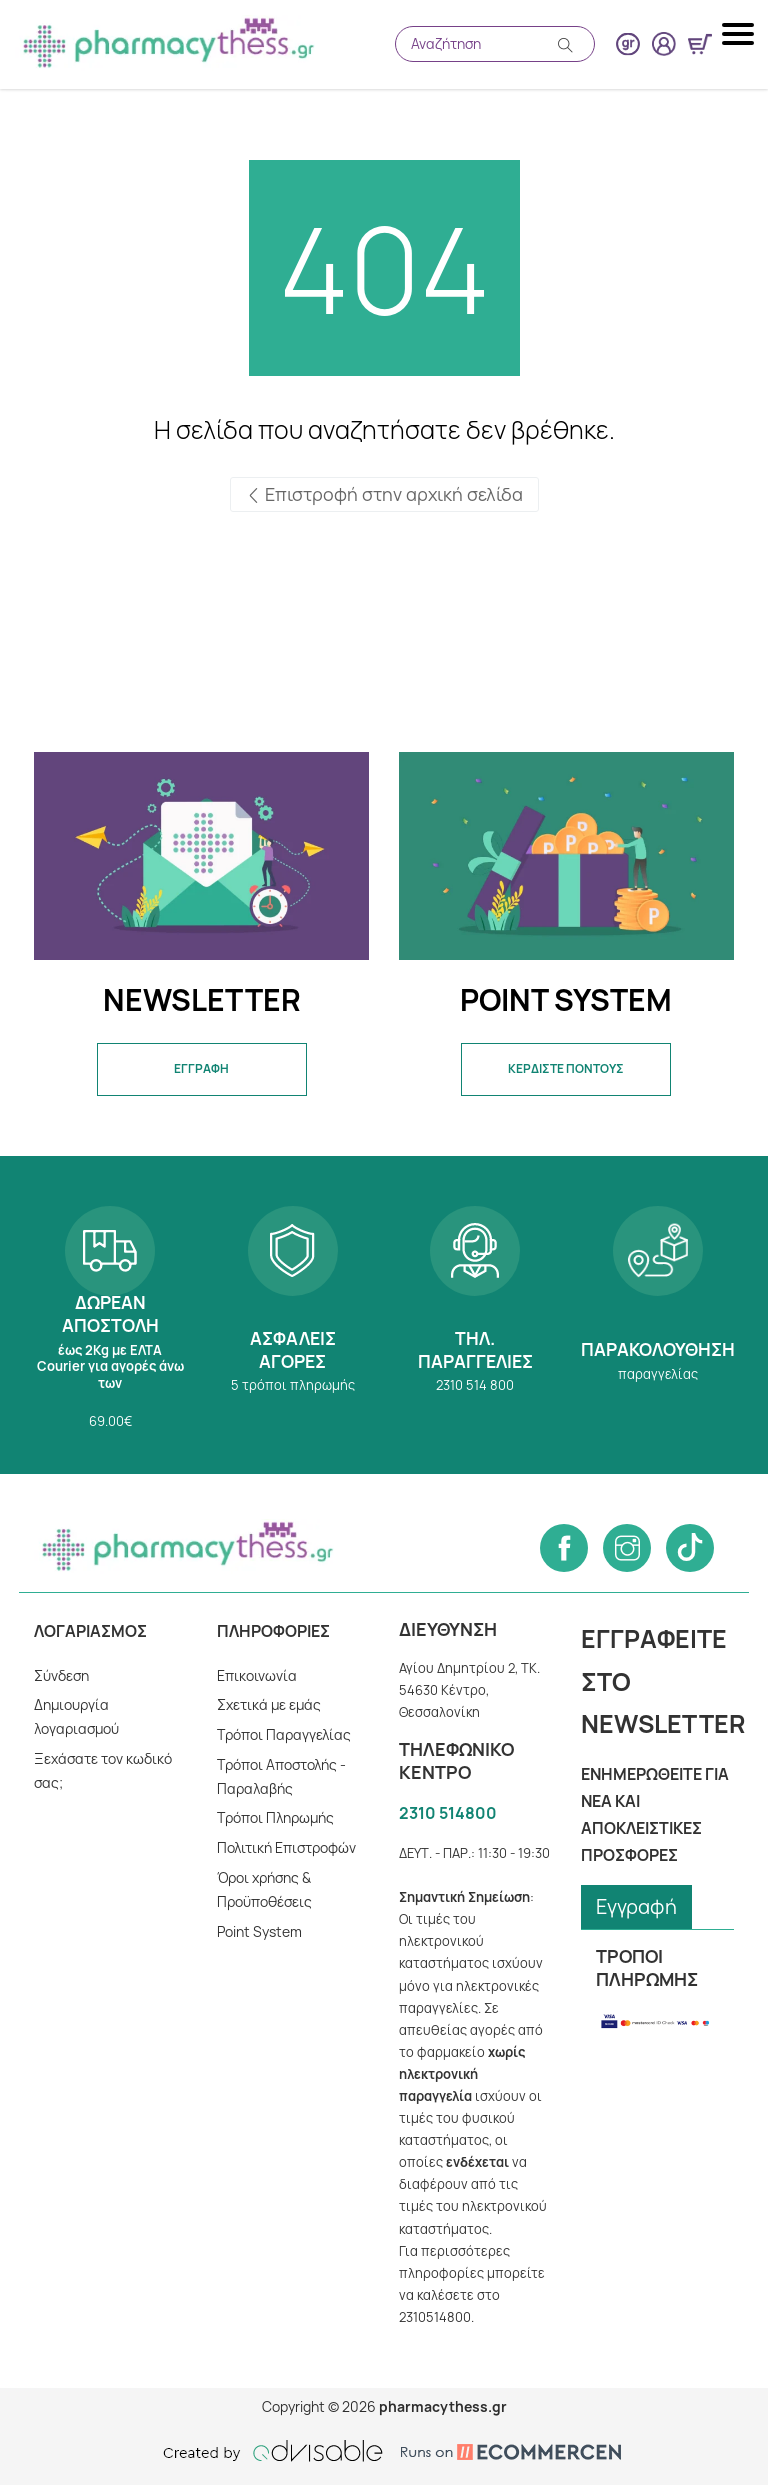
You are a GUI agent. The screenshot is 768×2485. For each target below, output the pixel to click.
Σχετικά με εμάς (269, 1704)
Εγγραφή (636, 1906)
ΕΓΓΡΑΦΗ (201, 1068)
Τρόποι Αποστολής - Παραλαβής (281, 1776)
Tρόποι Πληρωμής (275, 1817)
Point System (259, 1931)
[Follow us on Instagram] (627, 1548)
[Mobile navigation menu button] (740, 34)
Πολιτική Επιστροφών (286, 1847)
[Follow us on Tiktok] (690, 1548)
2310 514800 (448, 1813)
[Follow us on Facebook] (564, 1548)
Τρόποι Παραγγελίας (284, 1734)
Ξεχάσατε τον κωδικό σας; (103, 1770)
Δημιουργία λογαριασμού (76, 1716)
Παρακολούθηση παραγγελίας (657, 1315)
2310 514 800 (475, 1315)
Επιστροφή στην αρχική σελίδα (384, 494)
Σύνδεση (61, 1675)
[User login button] (664, 44)
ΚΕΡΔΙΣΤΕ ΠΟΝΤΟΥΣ (566, 1068)
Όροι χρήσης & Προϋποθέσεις (264, 1889)
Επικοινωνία (257, 1675)
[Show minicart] (700, 44)
